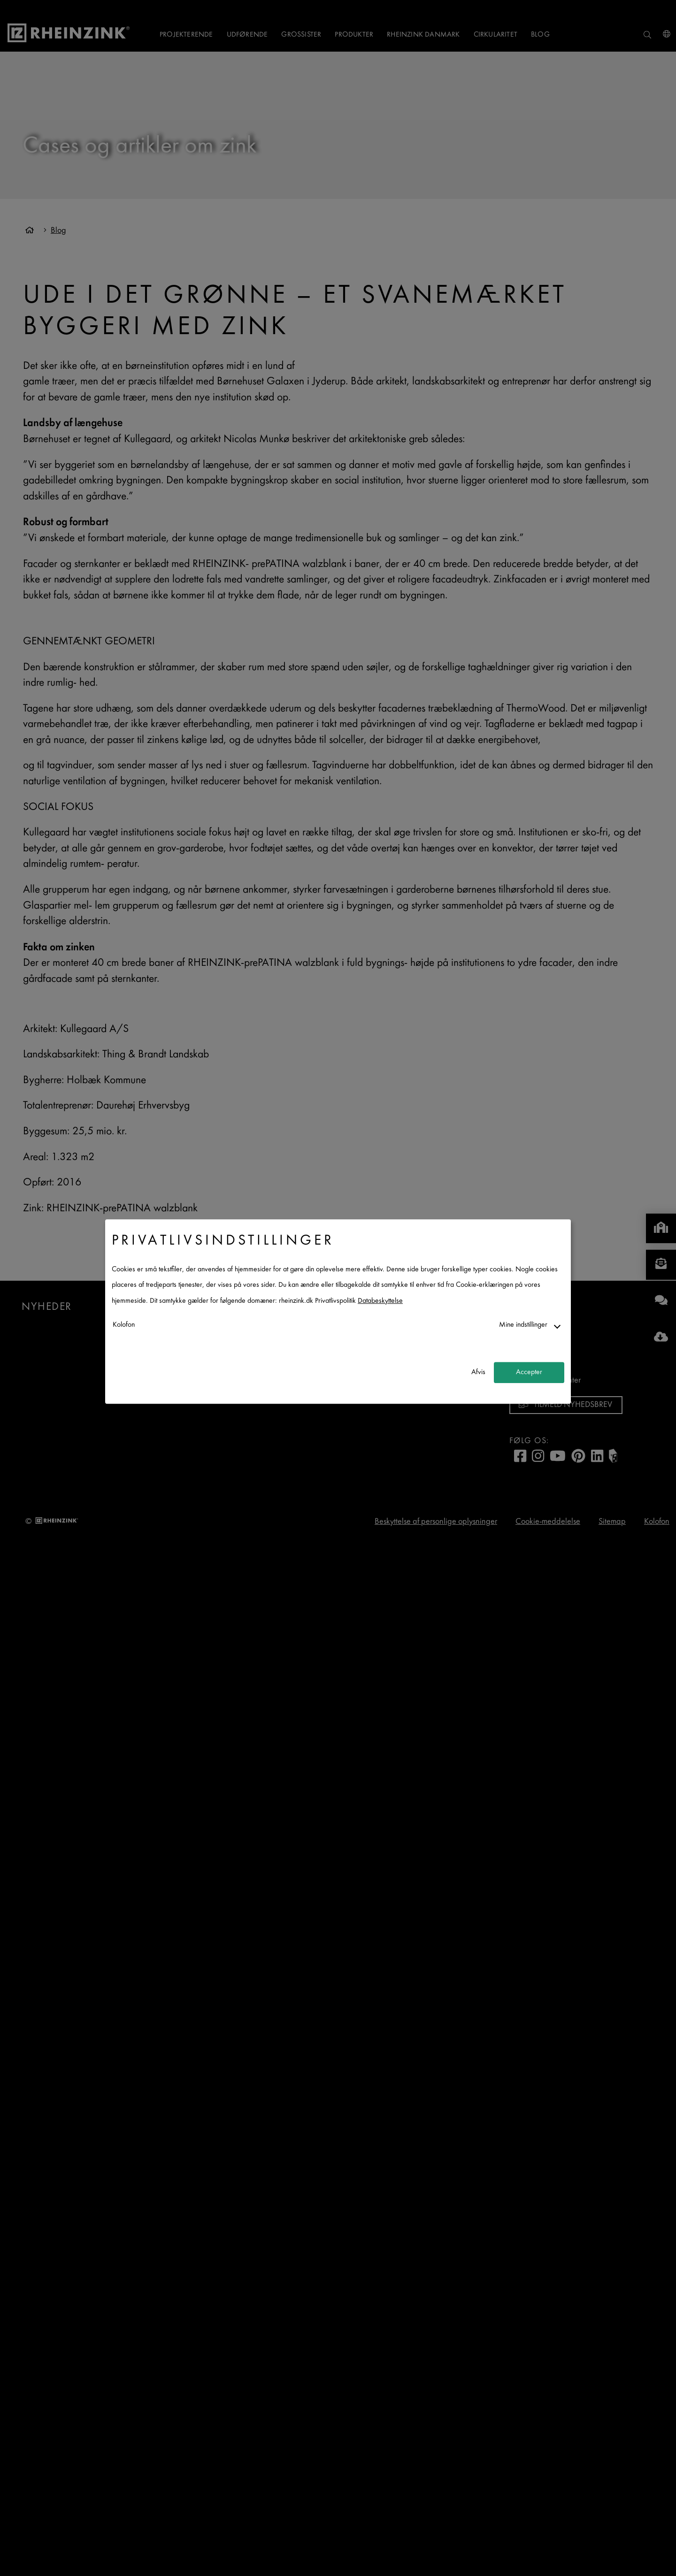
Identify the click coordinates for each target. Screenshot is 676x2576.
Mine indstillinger (523, 1325)
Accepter (529, 1372)
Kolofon (124, 1325)
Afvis (478, 1372)
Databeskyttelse (380, 1301)
